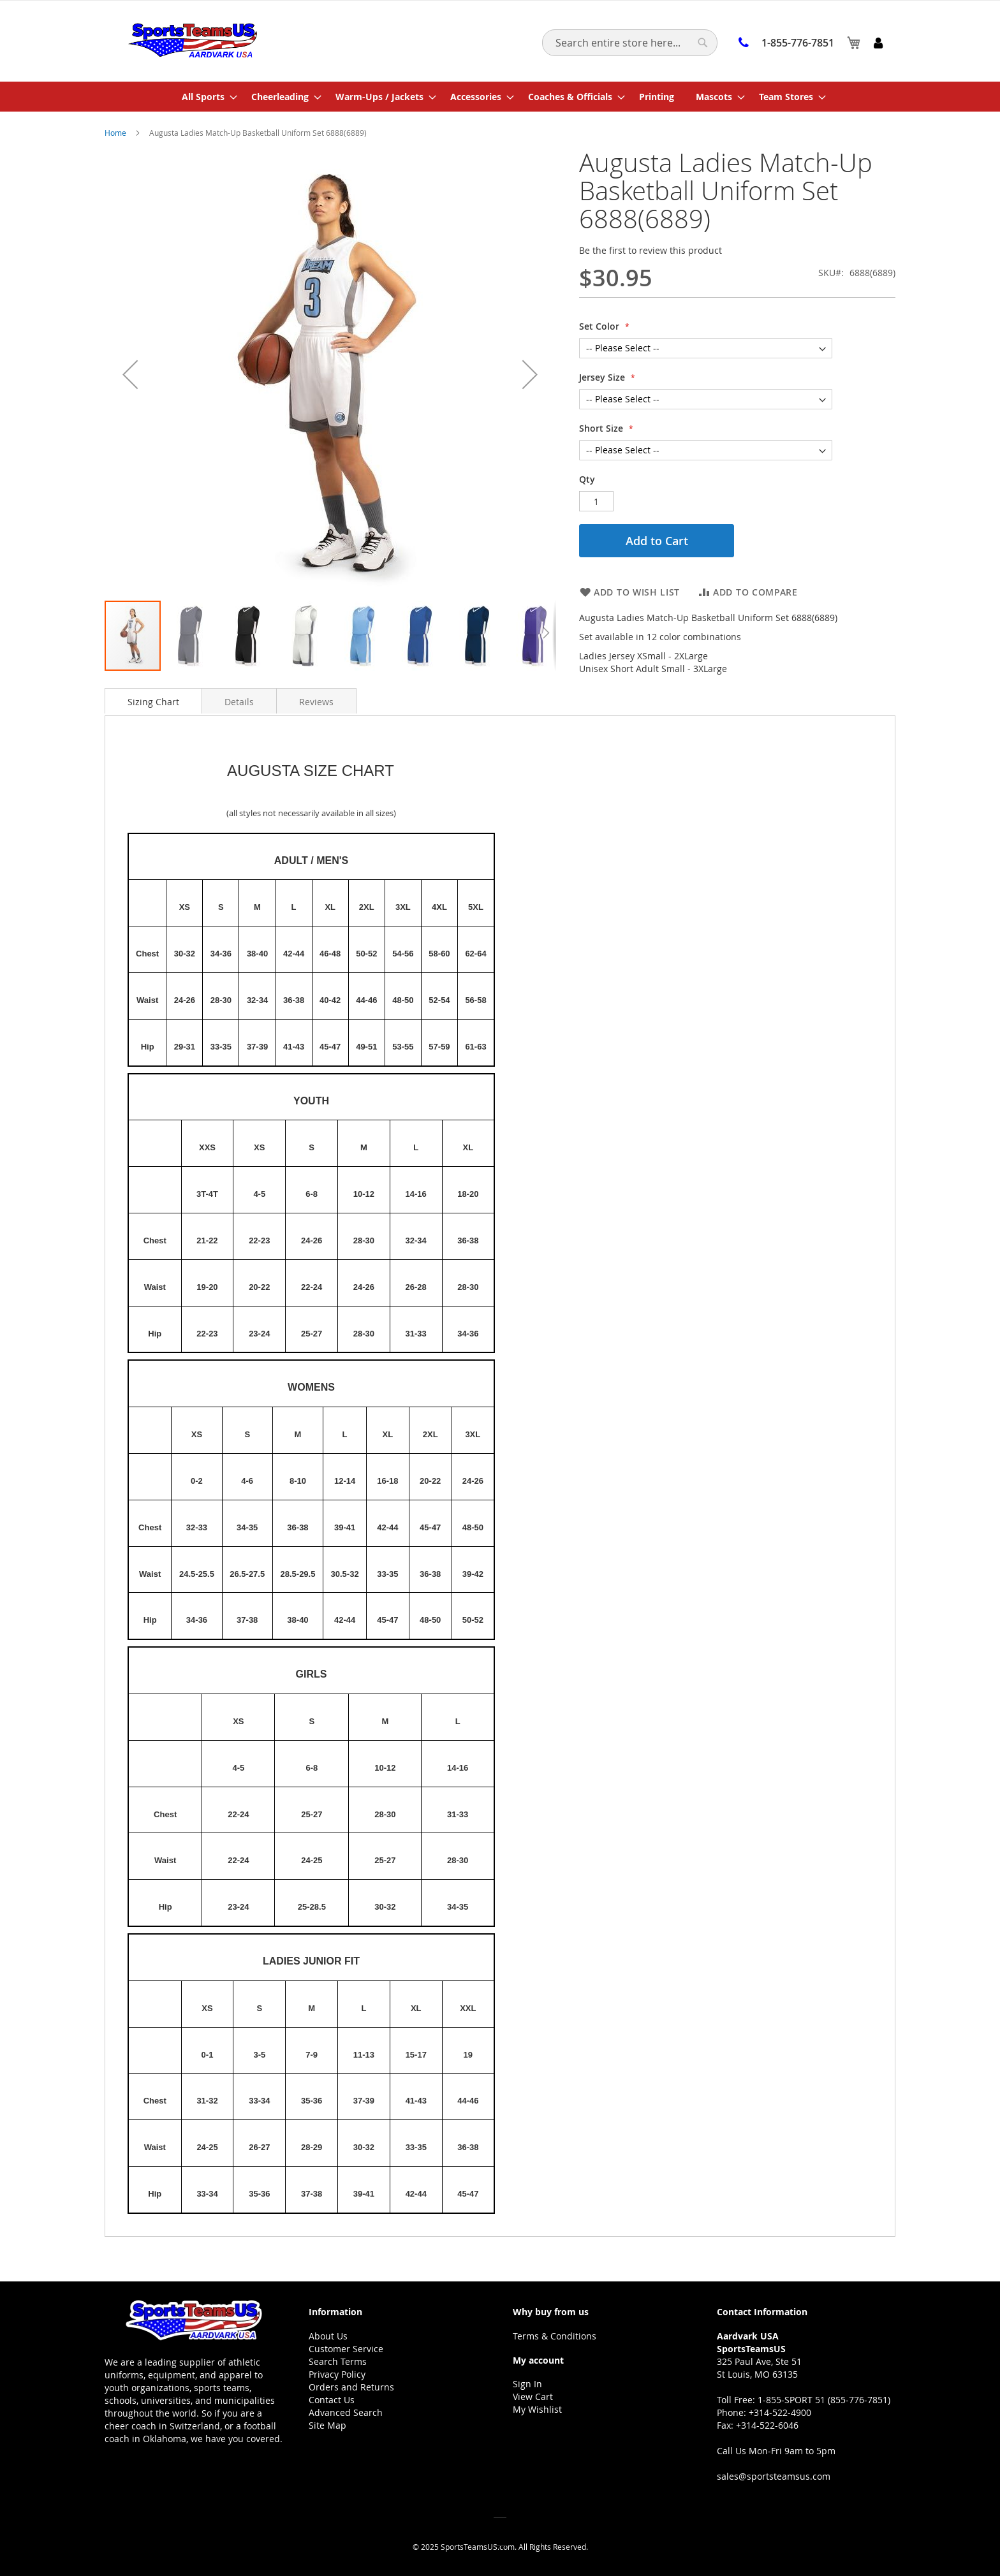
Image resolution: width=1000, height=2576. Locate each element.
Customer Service (346, 2349)
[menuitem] (205, 97)
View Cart (533, 2396)
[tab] (153, 701)
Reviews (316, 702)
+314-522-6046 (767, 2425)
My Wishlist (537, 2409)
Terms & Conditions (554, 2336)
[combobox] (629, 42)
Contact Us (332, 2400)
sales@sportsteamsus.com (773, 2476)
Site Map (327, 2425)
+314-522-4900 (780, 2412)
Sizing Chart (153, 702)
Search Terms (338, 2361)
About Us (328, 2336)
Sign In (527, 2384)
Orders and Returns (351, 2387)
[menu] (500, 97)
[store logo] (192, 40)
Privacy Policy (337, 2374)
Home (115, 133)
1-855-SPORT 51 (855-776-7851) (824, 2400)
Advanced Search (346, 2412)
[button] (190, 635)
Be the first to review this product (650, 250)
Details (239, 702)
